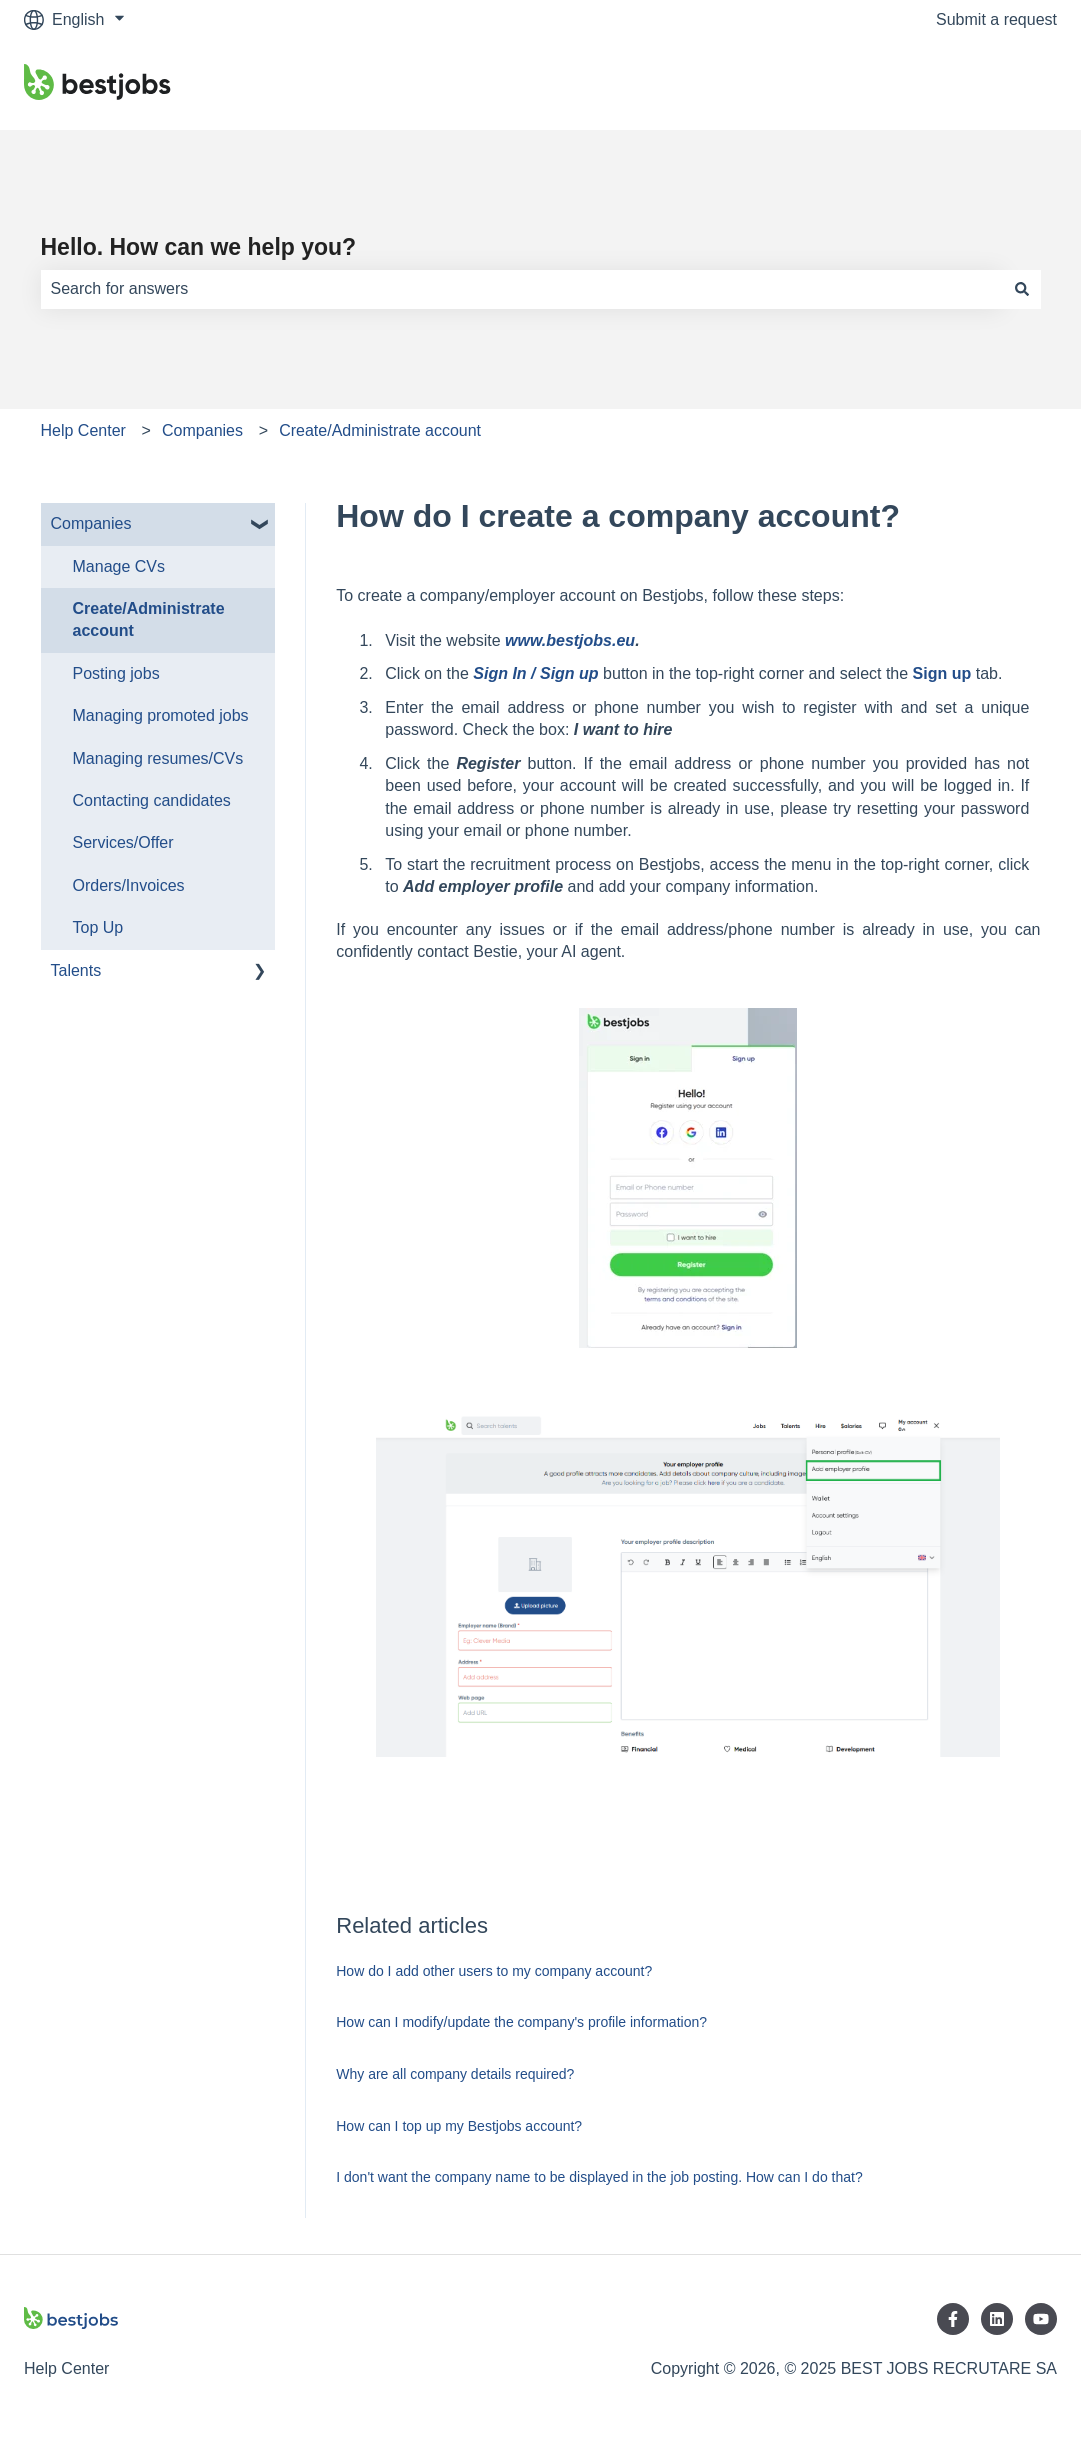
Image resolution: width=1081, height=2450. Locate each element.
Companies (202, 430)
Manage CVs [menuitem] (119, 566)
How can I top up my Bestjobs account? (459, 2126)
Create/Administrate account (380, 430)
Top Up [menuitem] (98, 927)
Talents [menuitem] (76, 970)
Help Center (83, 430)
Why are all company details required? (455, 2074)
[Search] (1022, 289)
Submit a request (996, 19)
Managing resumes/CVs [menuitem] (158, 758)
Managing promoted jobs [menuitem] (161, 715)
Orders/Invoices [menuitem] (129, 885)
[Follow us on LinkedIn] (997, 2319)
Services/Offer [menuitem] (123, 842)
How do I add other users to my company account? (494, 1971)
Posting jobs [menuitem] (116, 673)
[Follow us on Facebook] (953, 2319)
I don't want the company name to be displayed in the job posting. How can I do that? (599, 2177)
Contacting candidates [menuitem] (152, 800)
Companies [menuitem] (91, 523)
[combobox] (522, 289)
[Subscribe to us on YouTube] (1041, 2319)
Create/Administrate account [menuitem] (149, 619)
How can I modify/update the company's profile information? (521, 2022)
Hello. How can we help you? (199, 247)
